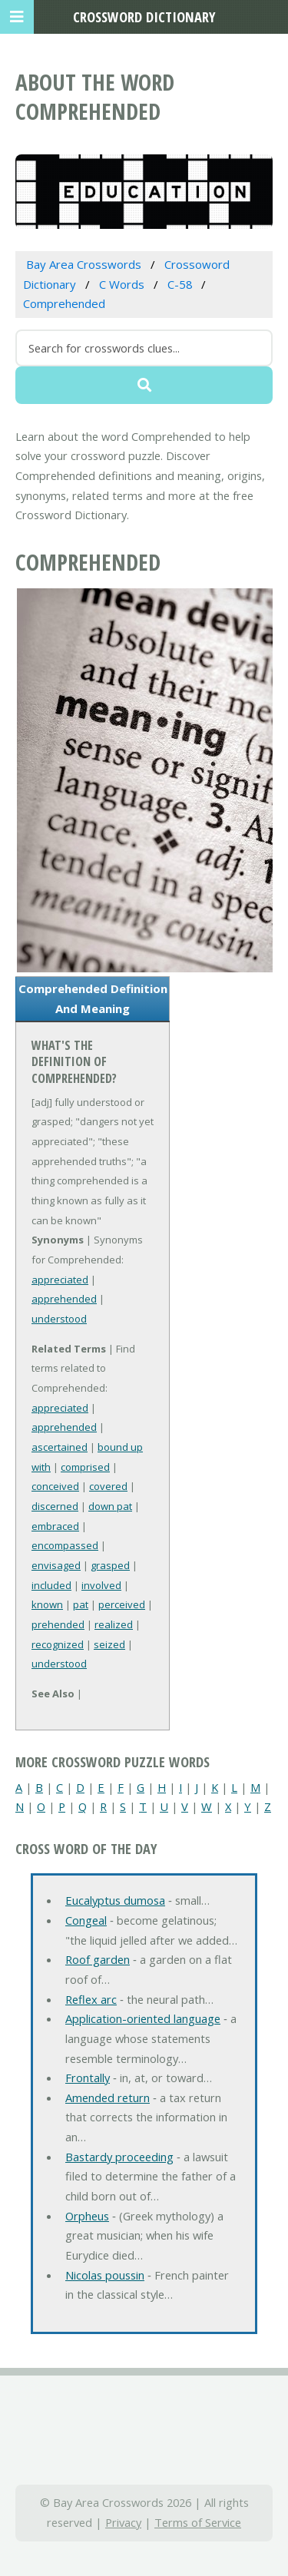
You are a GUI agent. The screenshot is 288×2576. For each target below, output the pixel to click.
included (51, 1585)
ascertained (59, 1447)
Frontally (87, 2077)
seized (109, 1644)
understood (59, 1319)
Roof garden (97, 1959)
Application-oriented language (142, 2018)
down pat (110, 1506)
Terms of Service (197, 2522)
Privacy (123, 2522)
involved (101, 1585)
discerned (54, 1506)
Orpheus (87, 2215)
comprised (85, 1467)
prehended (57, 1624)
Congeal (86, 1920)
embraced (55, 1526)
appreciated (59, 1279)
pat (80, 1604)
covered (108, 1486)
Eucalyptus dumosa (115, 1900)
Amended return (107, 2097)
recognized (57, 1644)
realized (113, 1624)
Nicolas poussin (104, 2275)
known (47, 1604)
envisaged (56, 1565)
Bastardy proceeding (119, 2156)
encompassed (64, 1545)
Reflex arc (91, 1999)
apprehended (64, 1299)
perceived (121, 1604)
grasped (110, 1565)
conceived (55, 1486)
